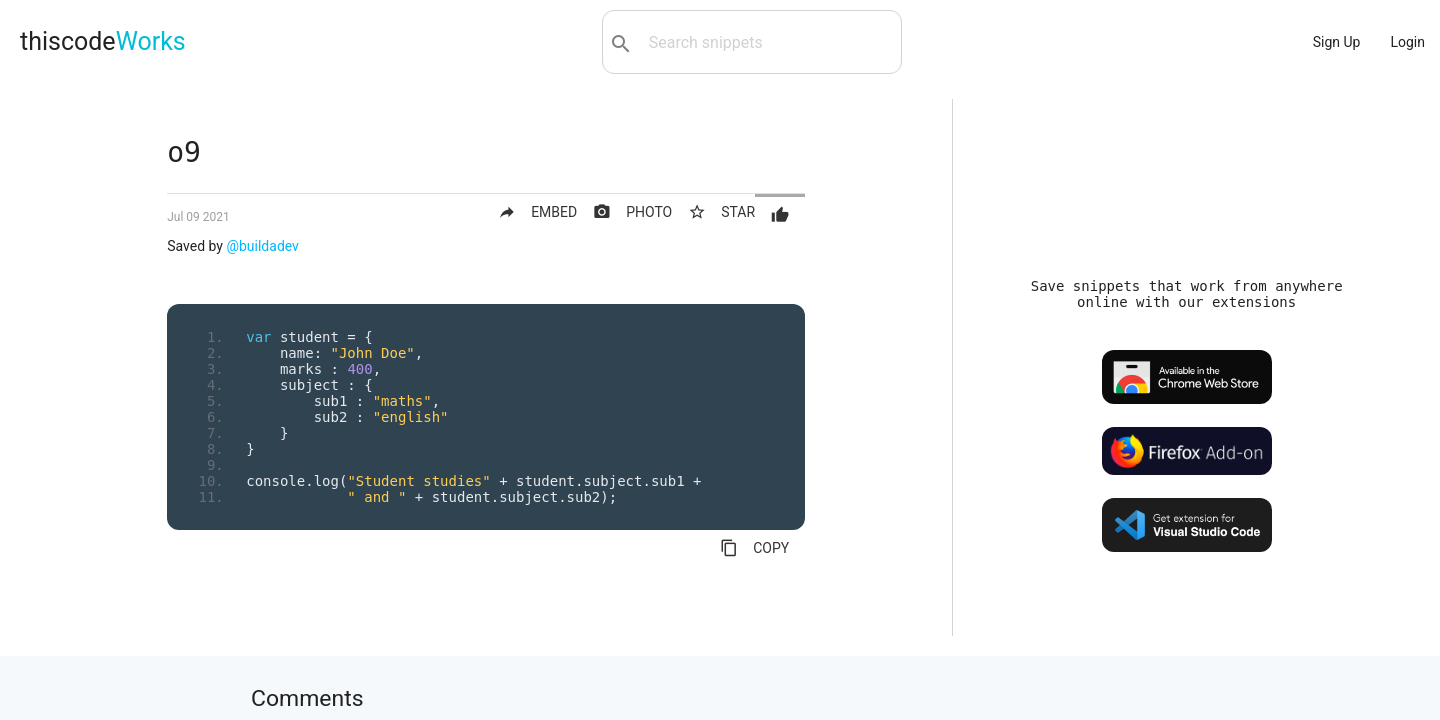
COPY (754, 548)
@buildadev (262, 246)
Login (1407, 42)
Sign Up (1337, 42)
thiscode (103, 41)
